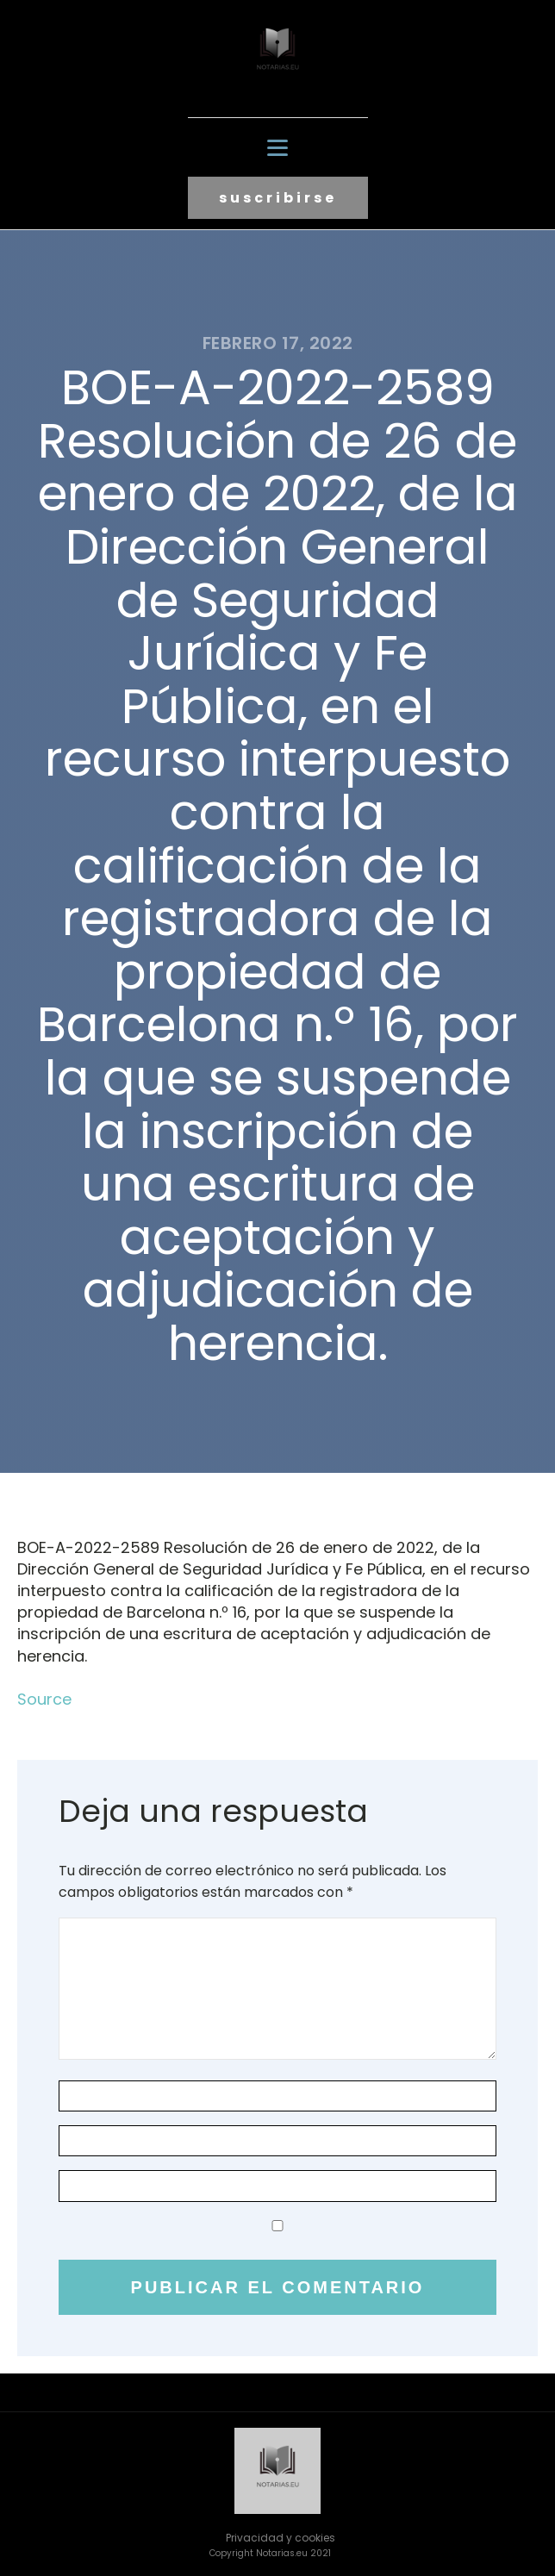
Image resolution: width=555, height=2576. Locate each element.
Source (44, 1699)
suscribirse (278, 198)
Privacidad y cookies (280, 2537)
